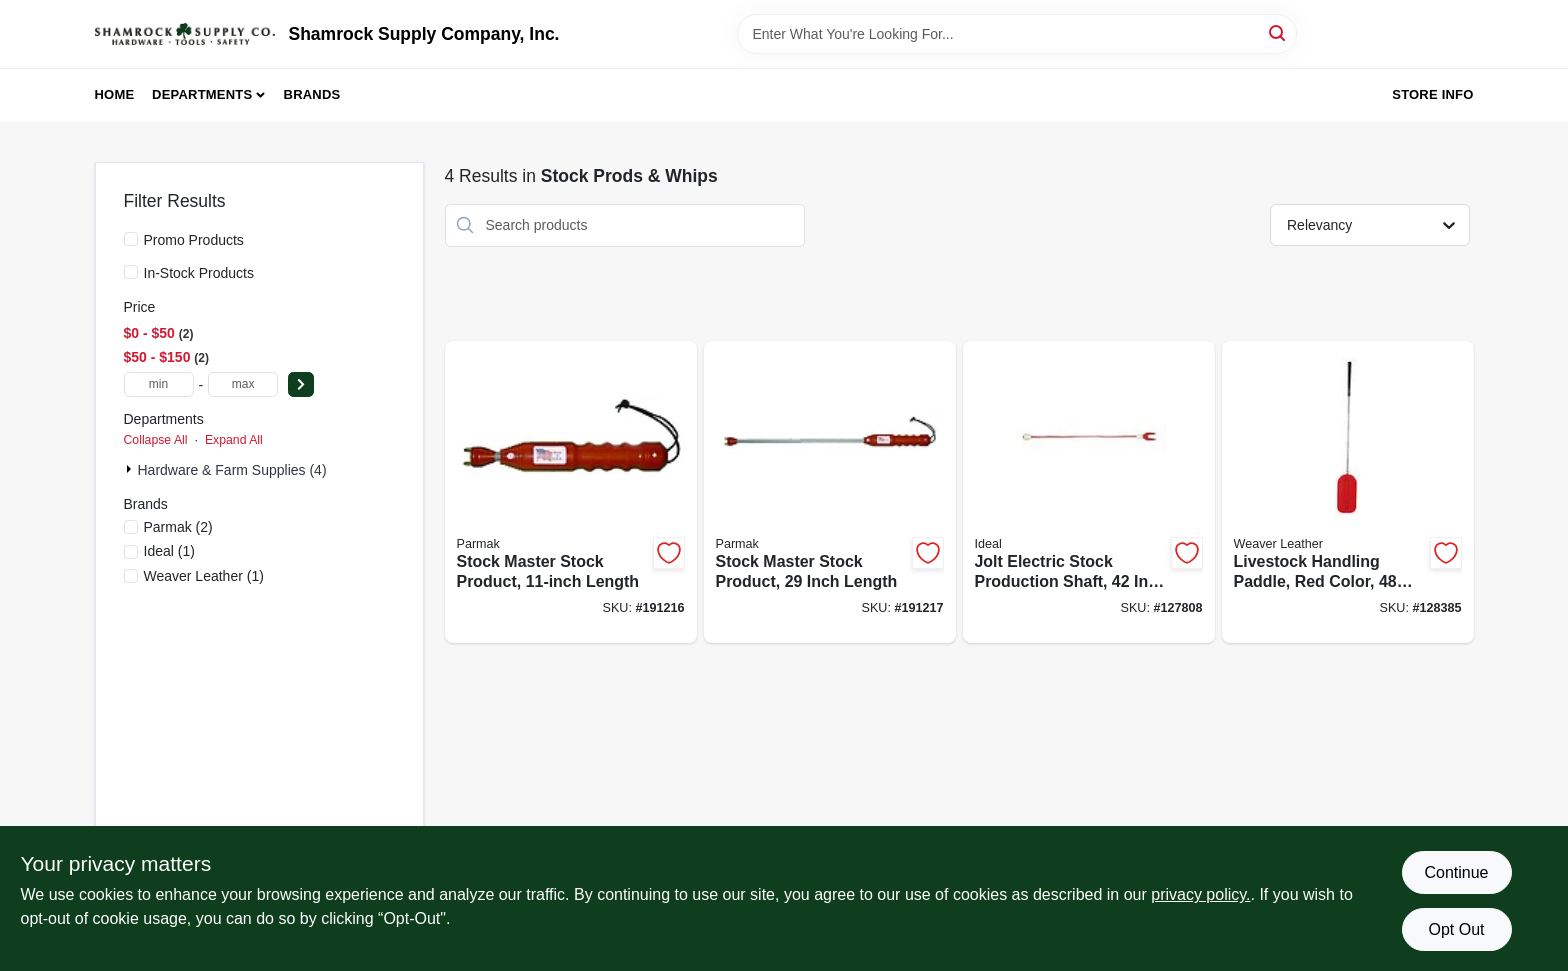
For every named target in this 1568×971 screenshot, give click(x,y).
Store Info (1432, 94)
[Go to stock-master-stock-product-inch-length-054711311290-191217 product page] (830, 492)
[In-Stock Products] (131, 272)
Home (115, 94)
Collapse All (156, 440)
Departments (202, 94)
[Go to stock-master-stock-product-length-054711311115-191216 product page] (571, 492)
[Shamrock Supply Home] (185, 34)
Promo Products (194, 240)
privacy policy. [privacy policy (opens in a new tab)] (1200, 894)
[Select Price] (301, 384)
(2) (178, 527)
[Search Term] (1017, 34)
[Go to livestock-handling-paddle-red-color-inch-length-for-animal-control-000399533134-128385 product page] (1348, 492)
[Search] (1278, 32)
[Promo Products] (131, 239)
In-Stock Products (199, 273)
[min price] (159, 384)
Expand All (234, 440)
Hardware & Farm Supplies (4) (232, 470)
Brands (312, 94)
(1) (169, 551)
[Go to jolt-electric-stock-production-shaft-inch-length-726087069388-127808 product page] (1089, 492)
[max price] (243, 384)
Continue (1456, 872)
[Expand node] (131, 469)
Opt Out (1456, 929)
